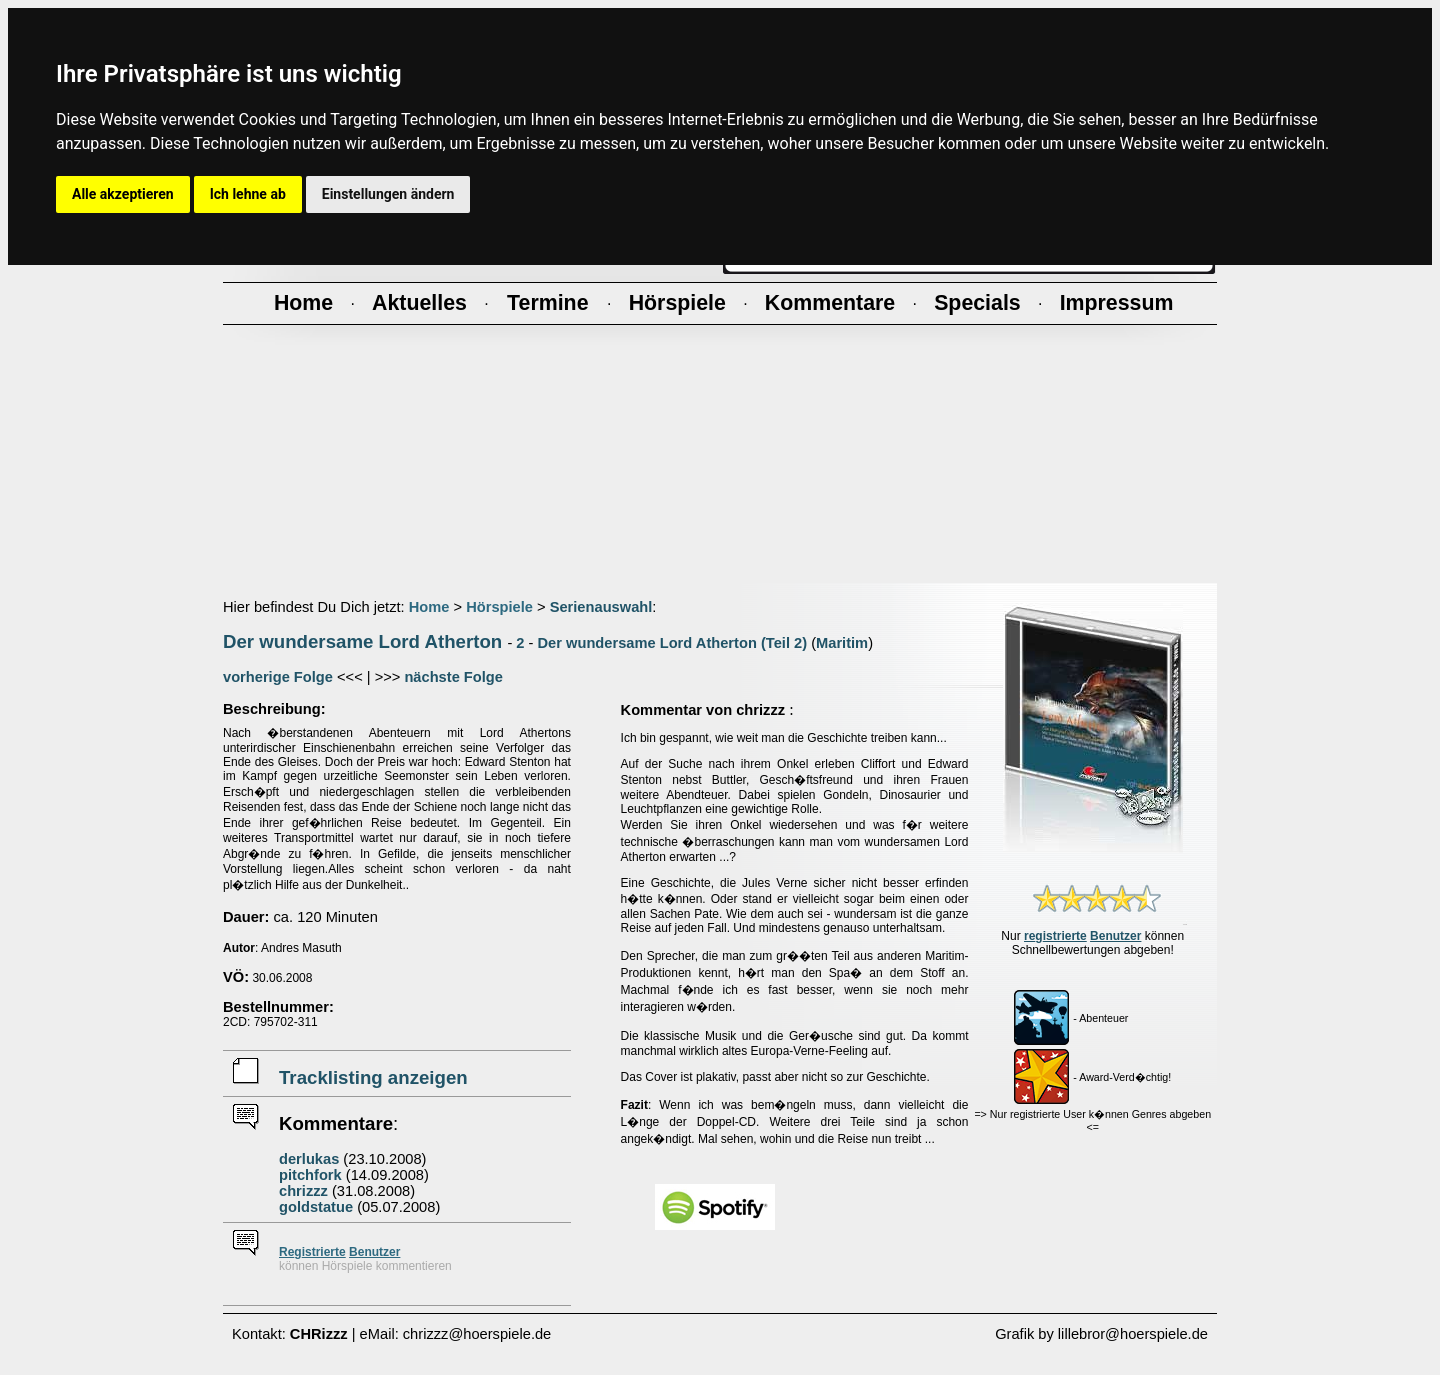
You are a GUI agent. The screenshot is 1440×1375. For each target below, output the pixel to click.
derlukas (309, 1159)
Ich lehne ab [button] (248, 194)
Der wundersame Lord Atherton (362, 641)
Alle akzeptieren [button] (123, 194)
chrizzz (303, 1191)
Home (429, 607)
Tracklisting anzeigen (373, 1077)
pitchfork (310, 1175)
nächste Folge (453, 677)
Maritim (842, 643)
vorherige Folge (278, 677)
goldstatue (316, 1207)
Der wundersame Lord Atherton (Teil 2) (673, 643)
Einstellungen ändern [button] (388, 194)
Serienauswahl (601, 607)
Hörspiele (499, 607)
